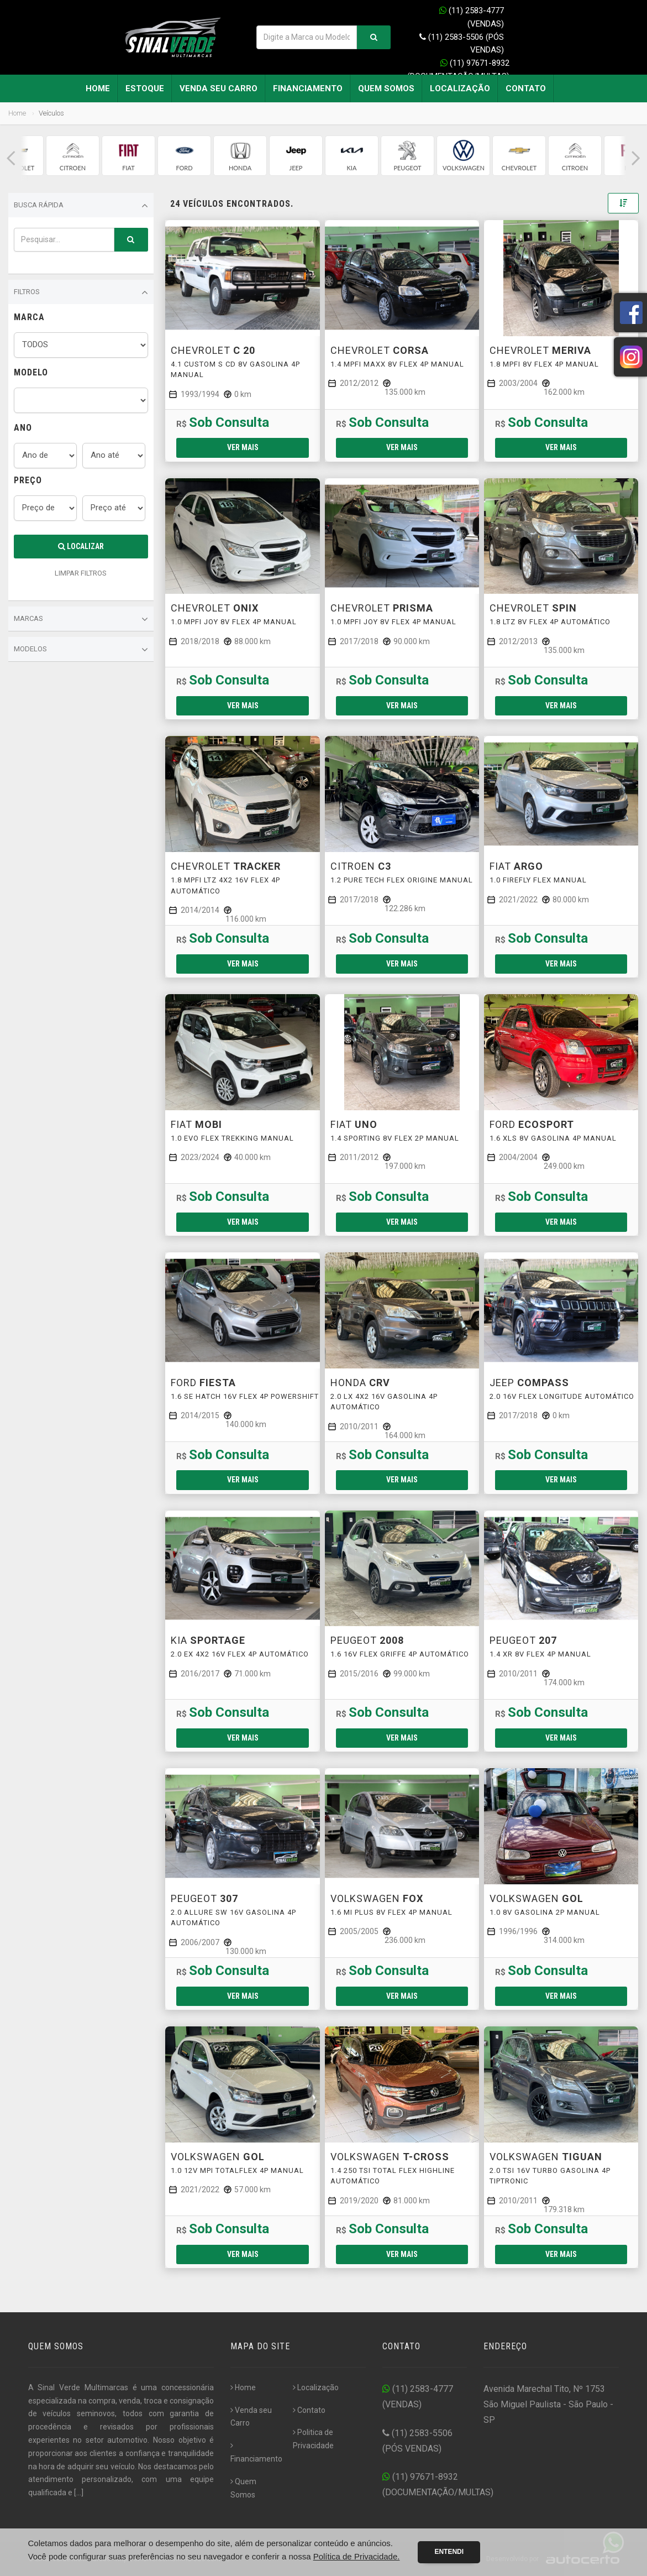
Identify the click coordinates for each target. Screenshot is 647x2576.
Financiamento (308, 88)
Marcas (81, 619)
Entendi (449, 2552)
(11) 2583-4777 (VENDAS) (471, 17)
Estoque (144, 88)
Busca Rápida (81, 206)
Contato (526, 88)
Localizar (81, 546)
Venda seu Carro (218, 88)
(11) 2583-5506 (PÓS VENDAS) (461, 43)
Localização (460, 88)
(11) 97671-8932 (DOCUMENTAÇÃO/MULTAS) (458, 69)
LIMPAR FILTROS (81, 573)
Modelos (81, 650)
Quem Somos (386, 88)
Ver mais (243, 447)
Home (98, 88)
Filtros (81, 292)
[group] (72, 155)
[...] (78, 2492)
